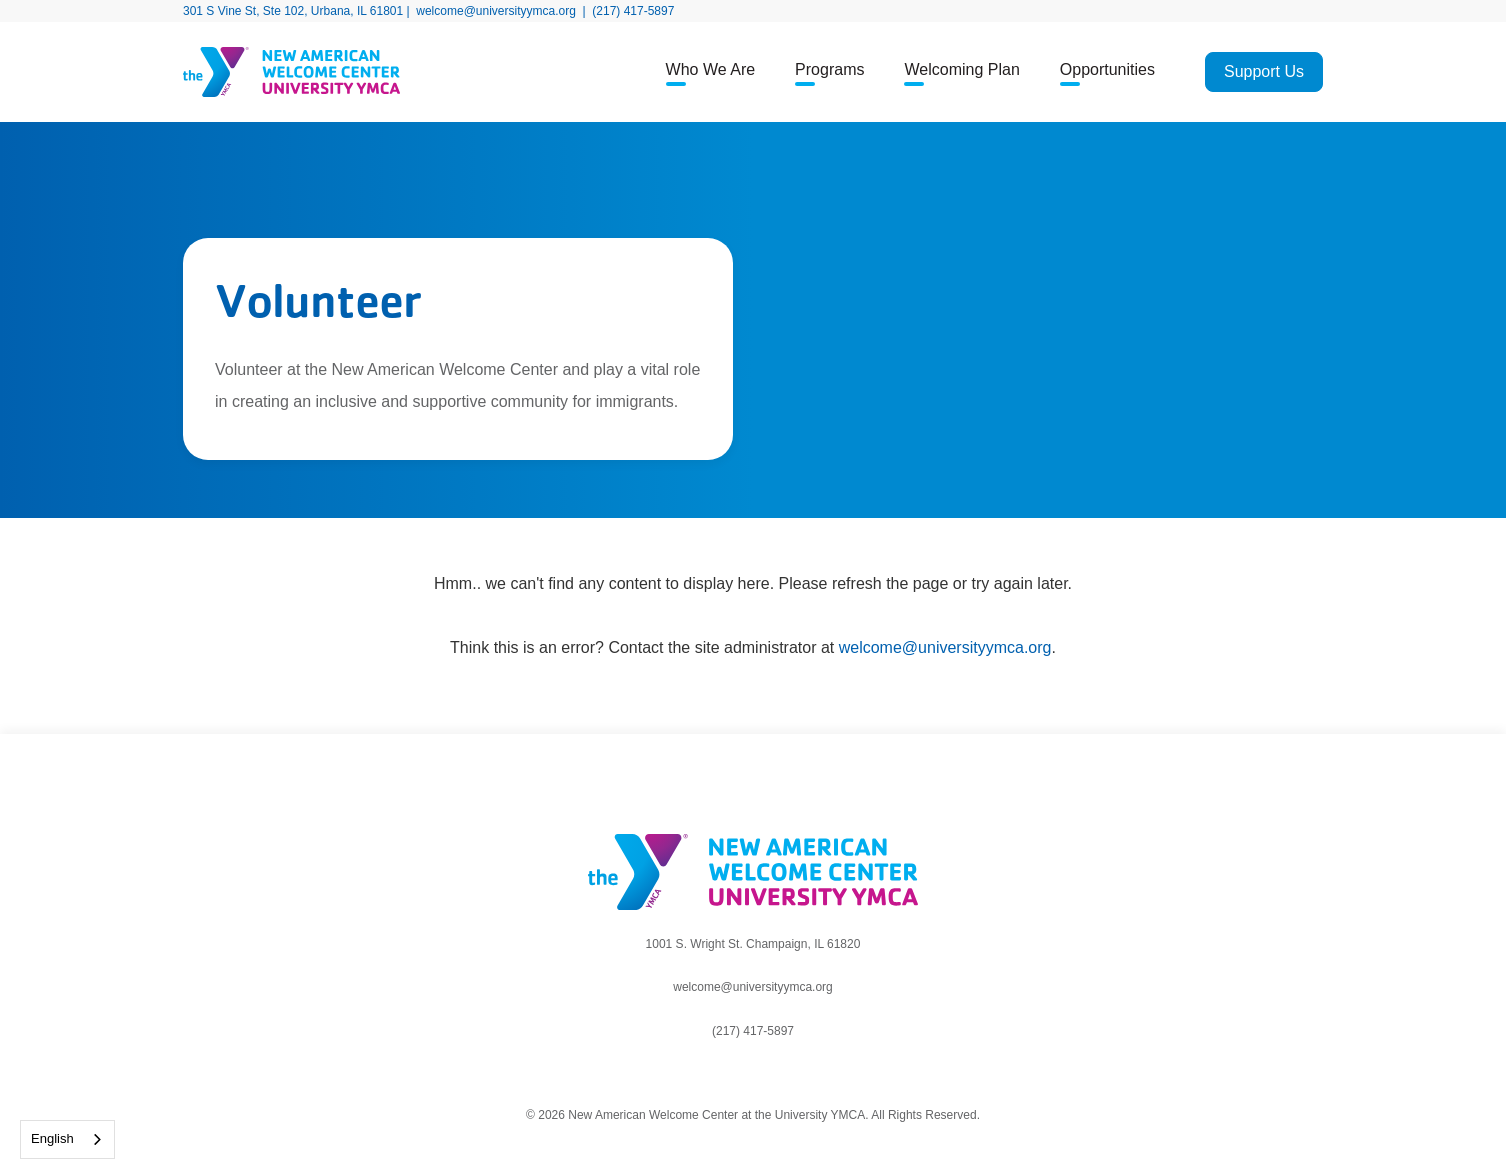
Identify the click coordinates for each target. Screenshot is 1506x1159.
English (52, 1138)
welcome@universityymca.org (496, 11)
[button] (711, 72)
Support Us (1264, 71)
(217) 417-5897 (633, 11)
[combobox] (67, 1139)
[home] (354, 72)
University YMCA (820, 1115)
